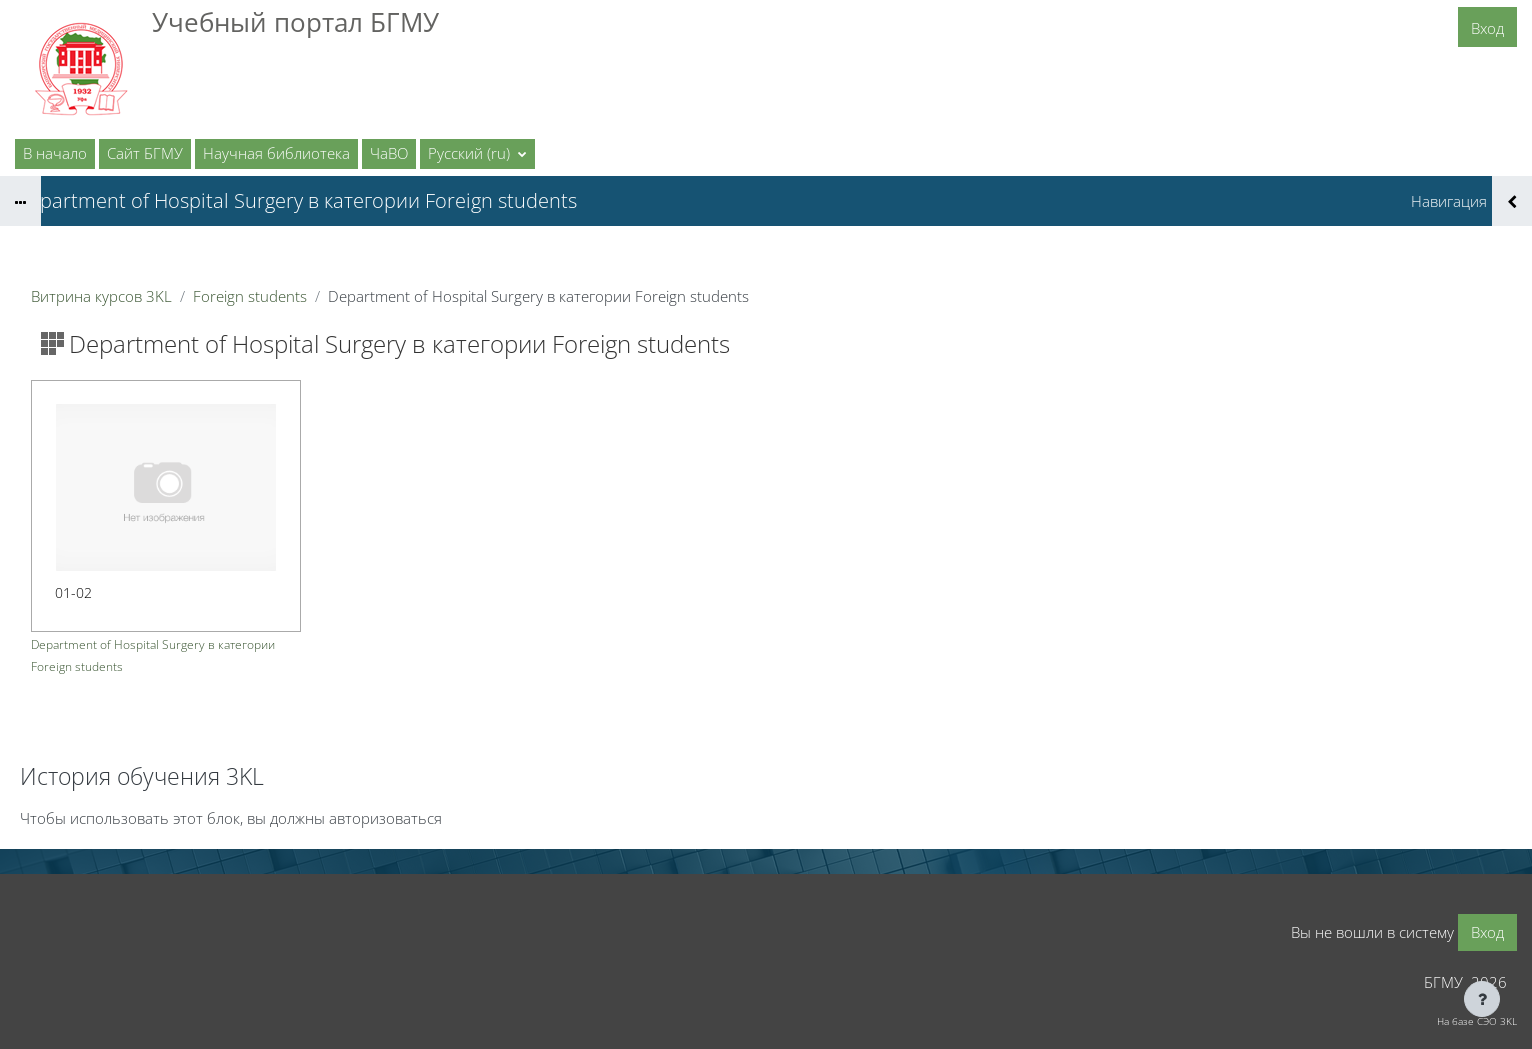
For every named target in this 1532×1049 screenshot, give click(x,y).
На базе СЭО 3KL (1477, 1021)
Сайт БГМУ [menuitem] (145, 153)
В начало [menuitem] (55, 153)
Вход (1487, 28)
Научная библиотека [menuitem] (276, 153)
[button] (477, 154)
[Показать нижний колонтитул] (1482, 999)
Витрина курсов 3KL (101, 296)
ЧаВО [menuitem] (389, 153)
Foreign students (250, 296)
